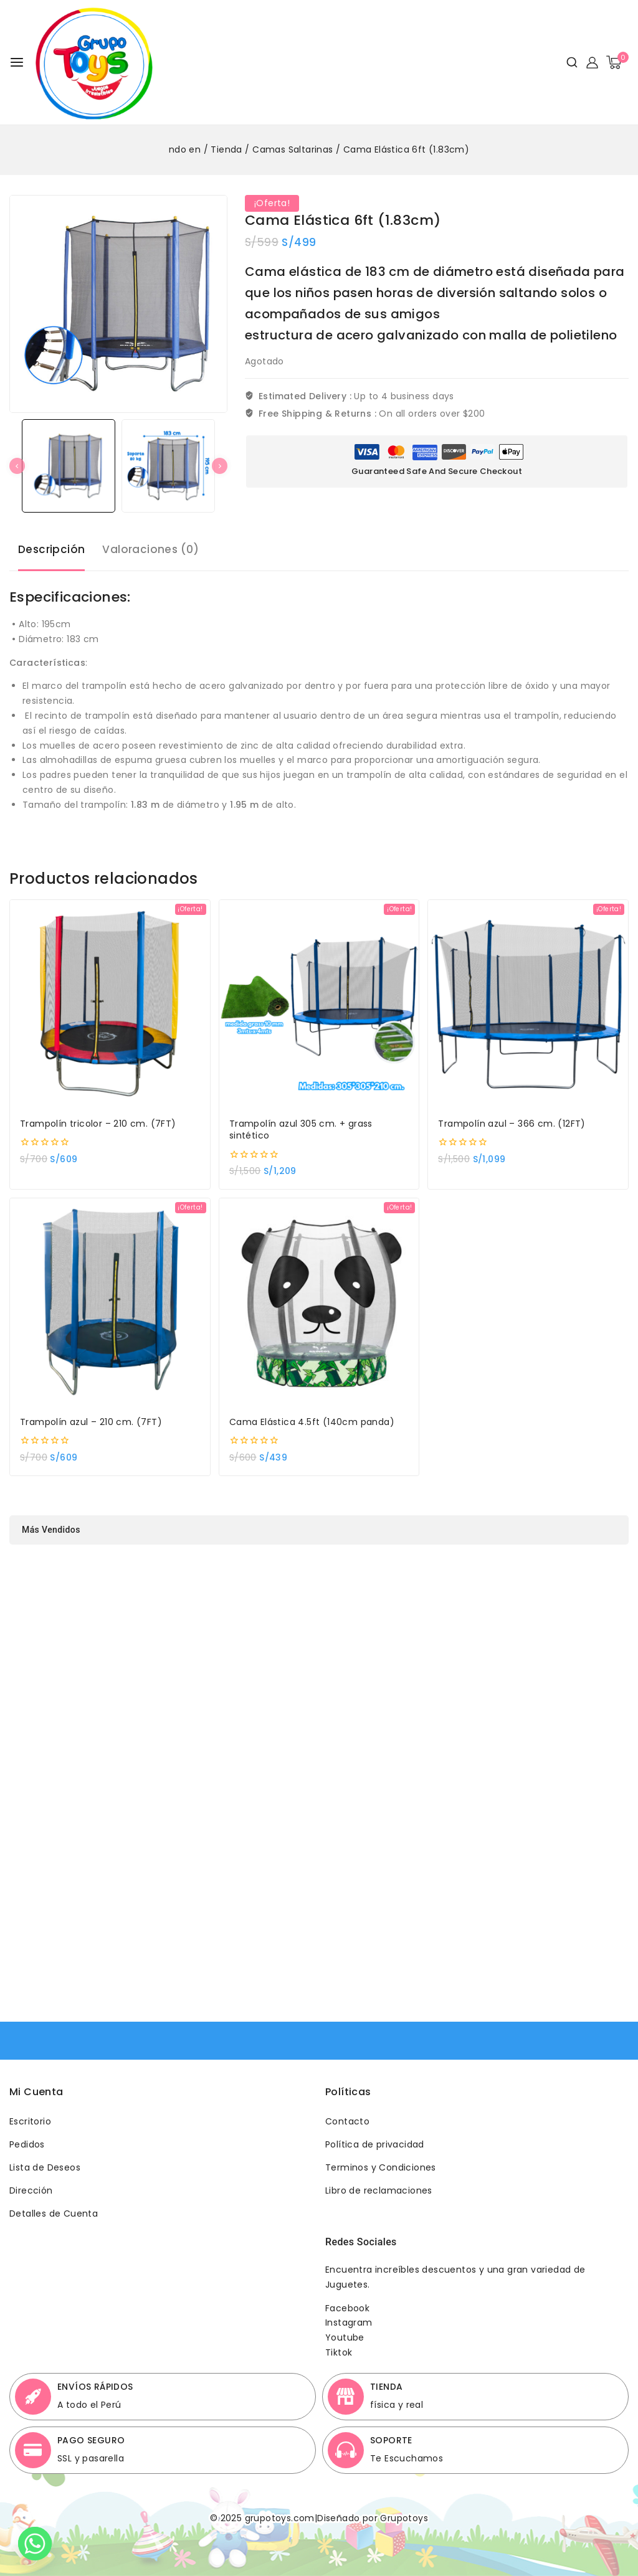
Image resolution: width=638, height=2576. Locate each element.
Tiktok (338, 2352)
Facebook (347, 2308)
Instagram (349, 2322)
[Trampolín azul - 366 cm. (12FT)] (528, 997)
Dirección (31, 2190)
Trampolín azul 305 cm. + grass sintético (301, 1122)
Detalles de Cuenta (53, 2213)
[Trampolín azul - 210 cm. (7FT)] (110, 1295)
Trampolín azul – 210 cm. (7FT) (91, 1415)
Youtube (344, 2337)
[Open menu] (16, 62)
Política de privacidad (374, 2144)
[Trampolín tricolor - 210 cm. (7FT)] (110, 997)
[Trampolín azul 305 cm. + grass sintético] (319, 997)
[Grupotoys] (94, 62)
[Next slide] (219, 466)
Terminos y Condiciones (380, 2167)
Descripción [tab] (51, 541)
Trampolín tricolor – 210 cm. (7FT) (98, 1116)
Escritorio (30, 2121)
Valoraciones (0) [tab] (150, 541)
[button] (68, 466)
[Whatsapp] (35, 2543)
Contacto (347, 2121)
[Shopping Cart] (617, 62)
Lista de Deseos (44, 2167)
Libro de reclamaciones (378, 2190)
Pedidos (27, 2144)
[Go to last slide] (17, 466)
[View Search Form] (567, 62)
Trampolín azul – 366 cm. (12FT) (511, 1116)
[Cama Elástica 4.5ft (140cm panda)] (319, 1295)
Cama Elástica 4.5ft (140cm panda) (311, 1415)
